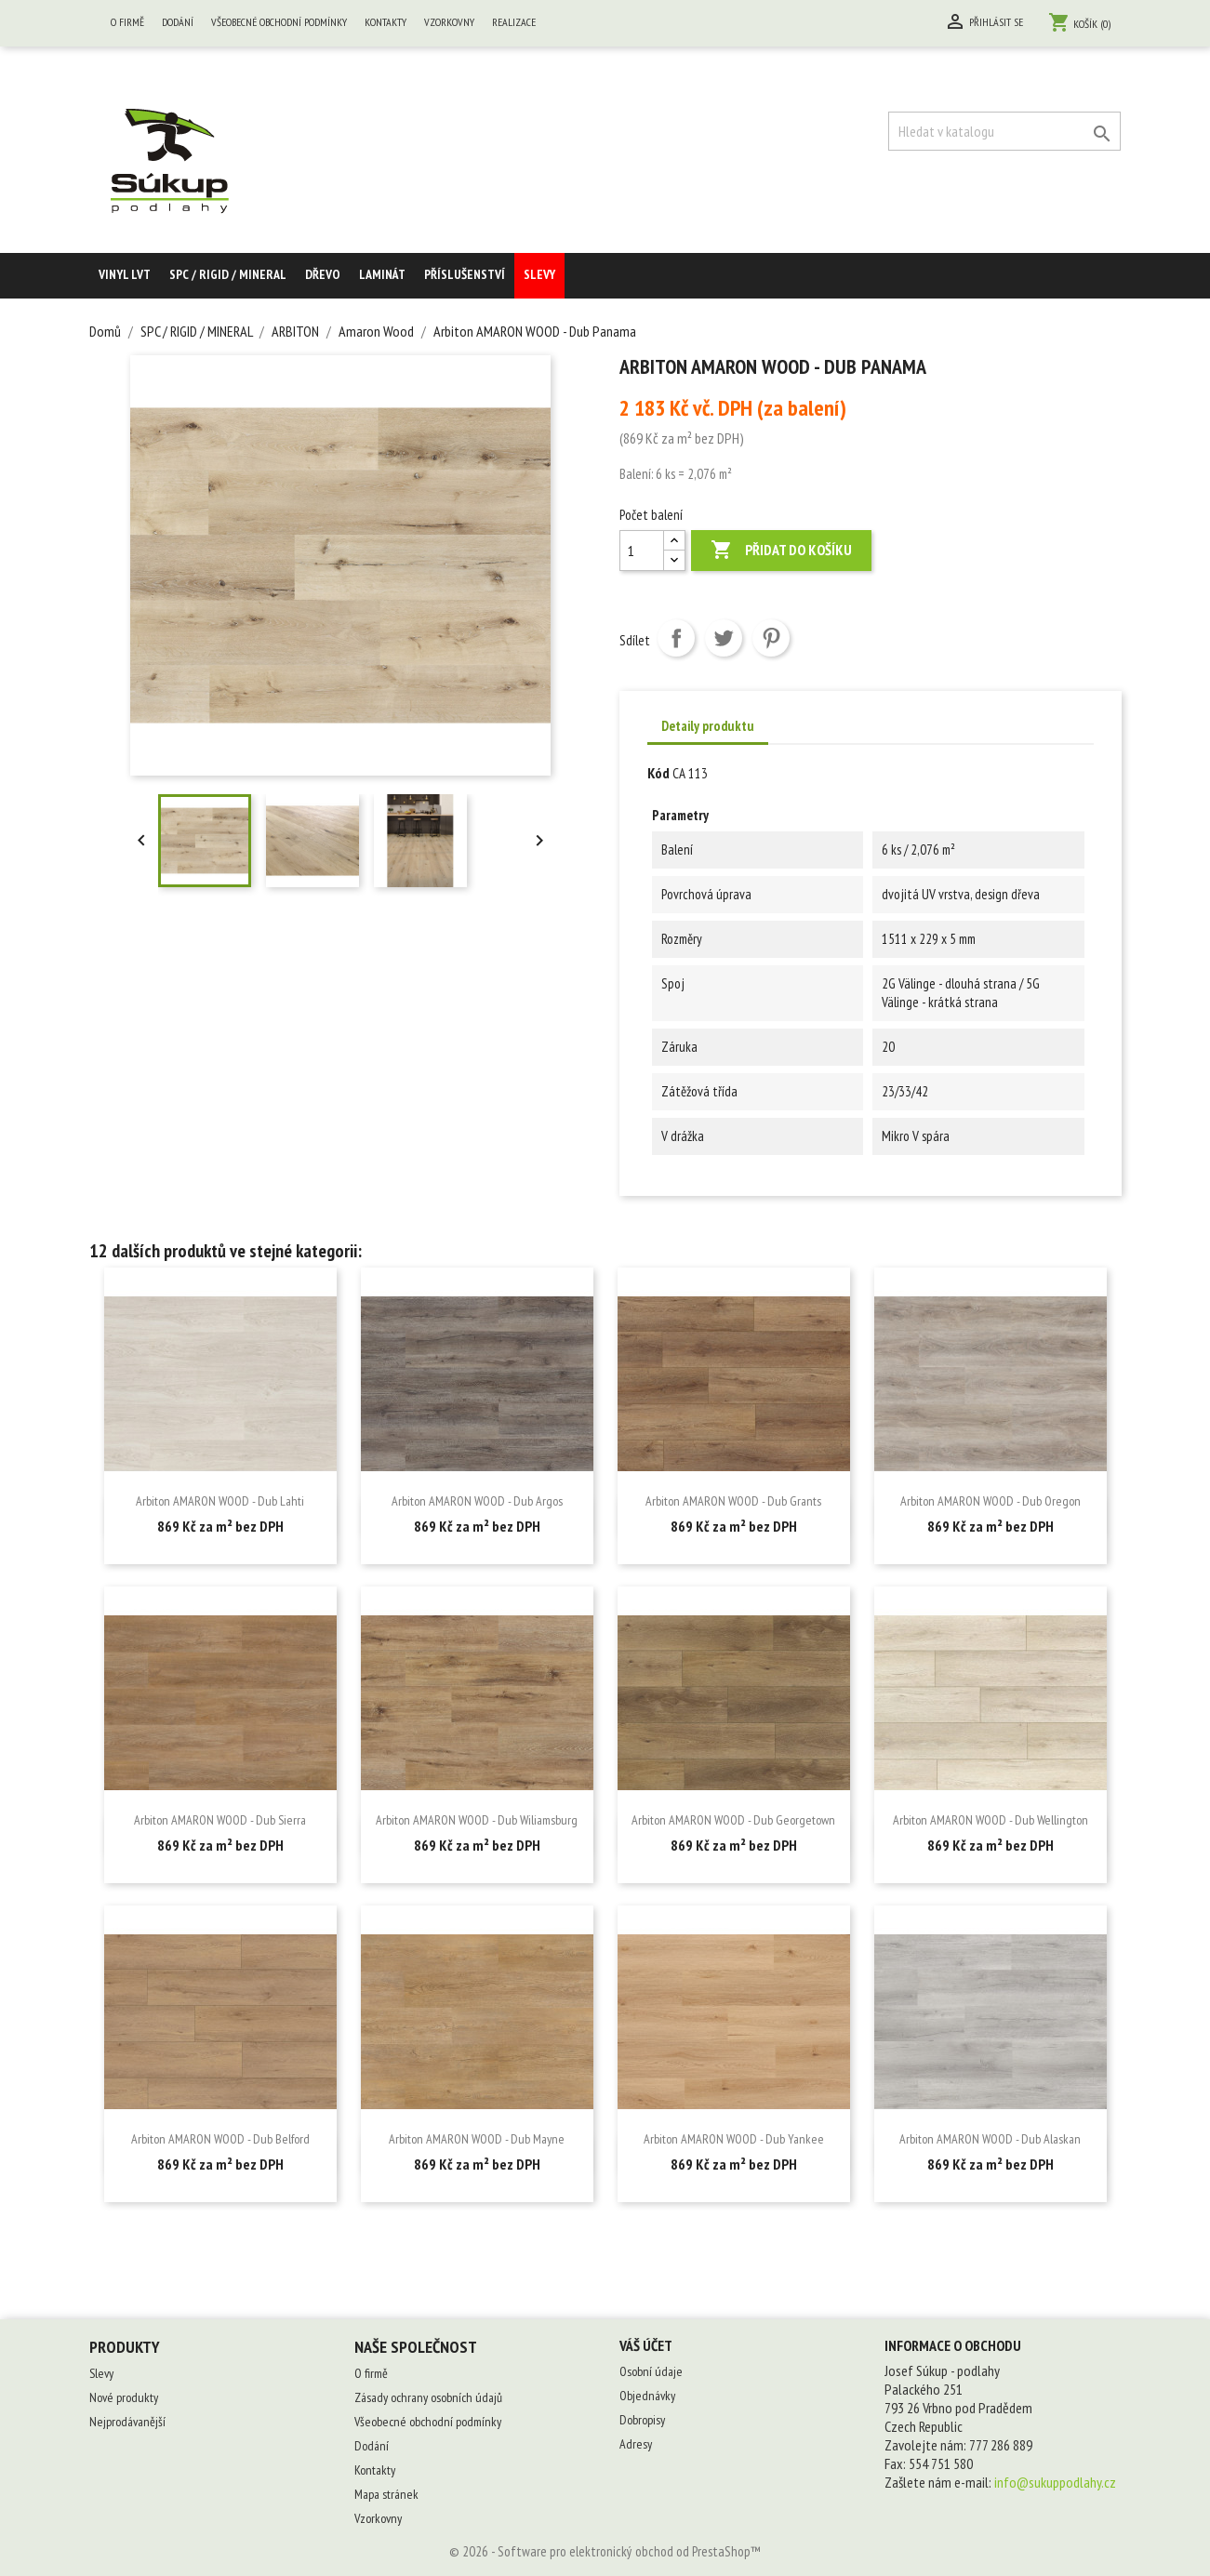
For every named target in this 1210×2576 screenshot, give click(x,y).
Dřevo (322, 274)
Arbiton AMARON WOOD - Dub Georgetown (733, 1820)
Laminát (382, 274)
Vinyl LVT (125, 274)
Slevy (539, 274)
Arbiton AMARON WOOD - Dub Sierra (220, 1820)
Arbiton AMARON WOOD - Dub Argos (477, 1501)
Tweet (723, 638)
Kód (658, 773)
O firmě (127, 22)
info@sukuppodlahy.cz (1055, 2482)
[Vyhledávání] (1004, 131)
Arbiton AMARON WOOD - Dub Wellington (990, 1820)
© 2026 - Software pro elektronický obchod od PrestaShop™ (605, 2551)
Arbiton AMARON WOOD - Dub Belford (220, 2139)
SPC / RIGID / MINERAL (227, 274)
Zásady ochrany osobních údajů (428, 2397)
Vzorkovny (449, 22)
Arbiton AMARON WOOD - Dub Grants (733, 1501)
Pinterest (771, 638)
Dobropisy (642, 2419)
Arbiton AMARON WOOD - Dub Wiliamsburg (477, 1820)
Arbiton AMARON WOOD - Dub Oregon (990, 1501)
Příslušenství (464, 274)
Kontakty (385, 22)
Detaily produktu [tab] (707, 726)
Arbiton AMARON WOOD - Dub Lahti (220, 1501)
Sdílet (676, 638)
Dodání (177, 22)
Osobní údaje (651, 2371)
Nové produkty (123, 2397)
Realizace (514, 22)
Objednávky (647, 2395)
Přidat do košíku (781, 550)
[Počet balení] (641, 550)
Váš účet (645, 2345)
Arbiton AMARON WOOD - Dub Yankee (734, 2139)
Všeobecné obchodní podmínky (279, 22)
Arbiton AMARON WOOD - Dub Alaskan (990, 2139)
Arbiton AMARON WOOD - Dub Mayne (477, 2139)
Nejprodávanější (127, 2421)
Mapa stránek (386, 2494)
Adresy (635, 2444)
